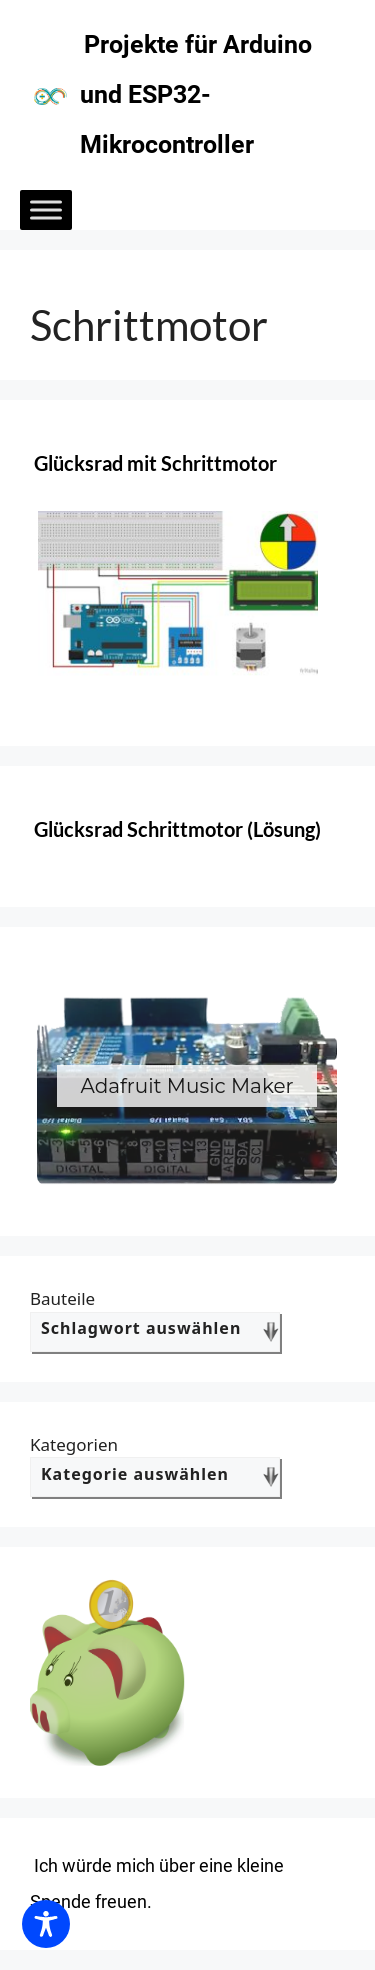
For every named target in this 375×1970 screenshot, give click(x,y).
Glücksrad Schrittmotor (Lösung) (177, 829)
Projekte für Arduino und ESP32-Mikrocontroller (196, 94)
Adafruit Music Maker (186, 1086)
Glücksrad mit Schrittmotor (155, 463)
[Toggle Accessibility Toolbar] (46, 1924)
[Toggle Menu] (46, 209)
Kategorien (74, 1444)
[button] (187, 1086)
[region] (187, 1086)
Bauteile (62, 1298)
